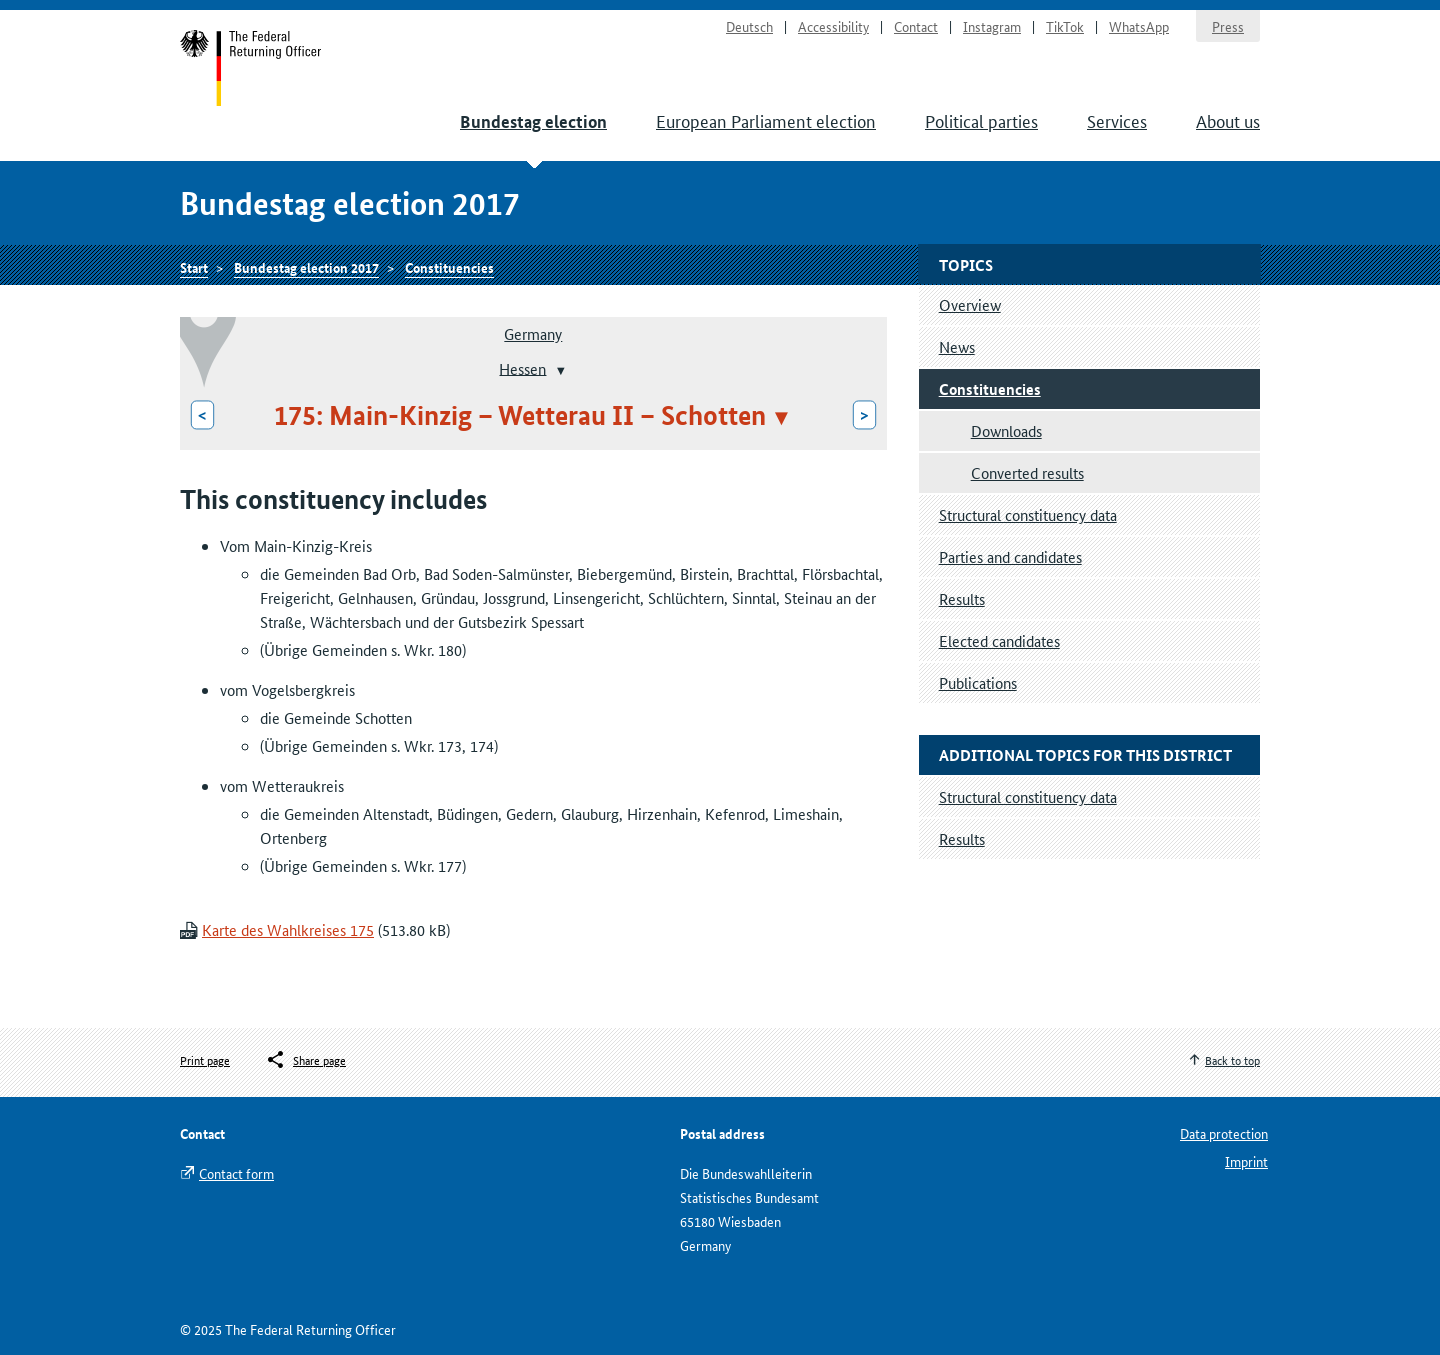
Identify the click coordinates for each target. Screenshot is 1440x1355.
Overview (970, 304)
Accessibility (833, 26)
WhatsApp (1139, 26)
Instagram (992, 26)
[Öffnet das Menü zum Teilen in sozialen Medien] (305, 1060)
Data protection (1224, 1133)
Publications (978, 682)
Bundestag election (533, 121)
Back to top (1232, 1059)
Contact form (236, 1173)
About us (1228, 120)
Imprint (1246, 1161)
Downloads (1006, 430)
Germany (533, 333)
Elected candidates (999, 640)
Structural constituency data (1028, 514)
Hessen (522, 367)
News (957, 346)
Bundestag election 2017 (306, 267)
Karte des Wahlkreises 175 (288, 929)
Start (251, 68)
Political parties (981, 120)
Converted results (1027, 472)
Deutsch (749, 26)
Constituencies (449, 267)
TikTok (1065, 26)
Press (1228, 26)
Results (962, 598)
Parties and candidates (1010, 556)
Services (1117, 120)
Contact (916, 26)
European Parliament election (766, 120)
